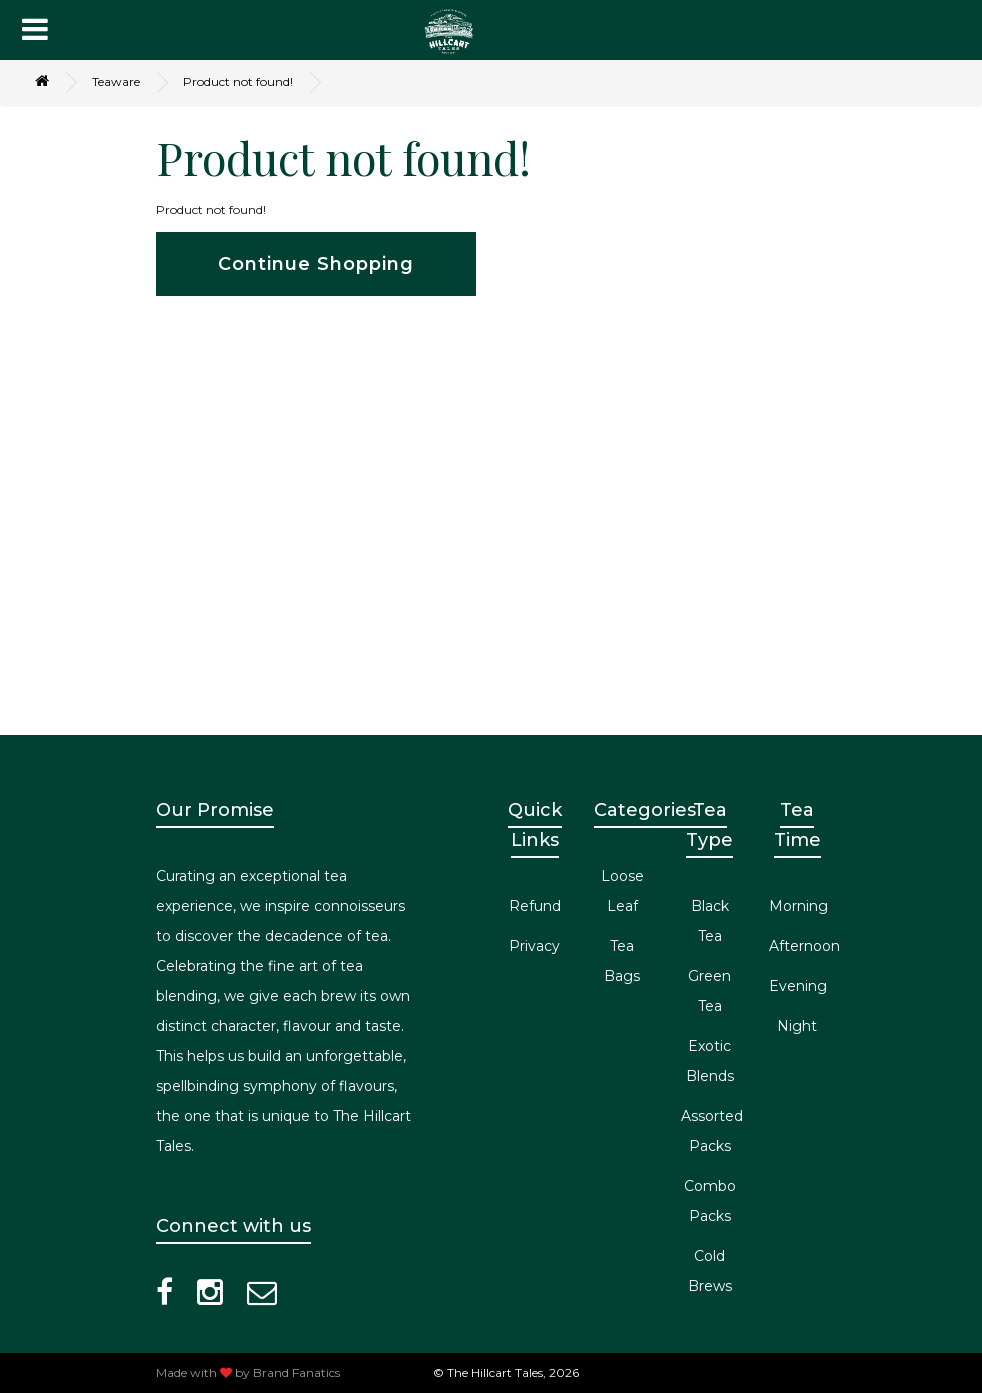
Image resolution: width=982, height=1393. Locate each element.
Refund (535, 906)
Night (797, 1026)
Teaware (116, 81)
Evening (798, 986)
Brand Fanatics (296, 1372)
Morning (798, 906)
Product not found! (238, 81)
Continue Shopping (316, 264)
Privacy (534, 946)
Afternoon (804, 946)
